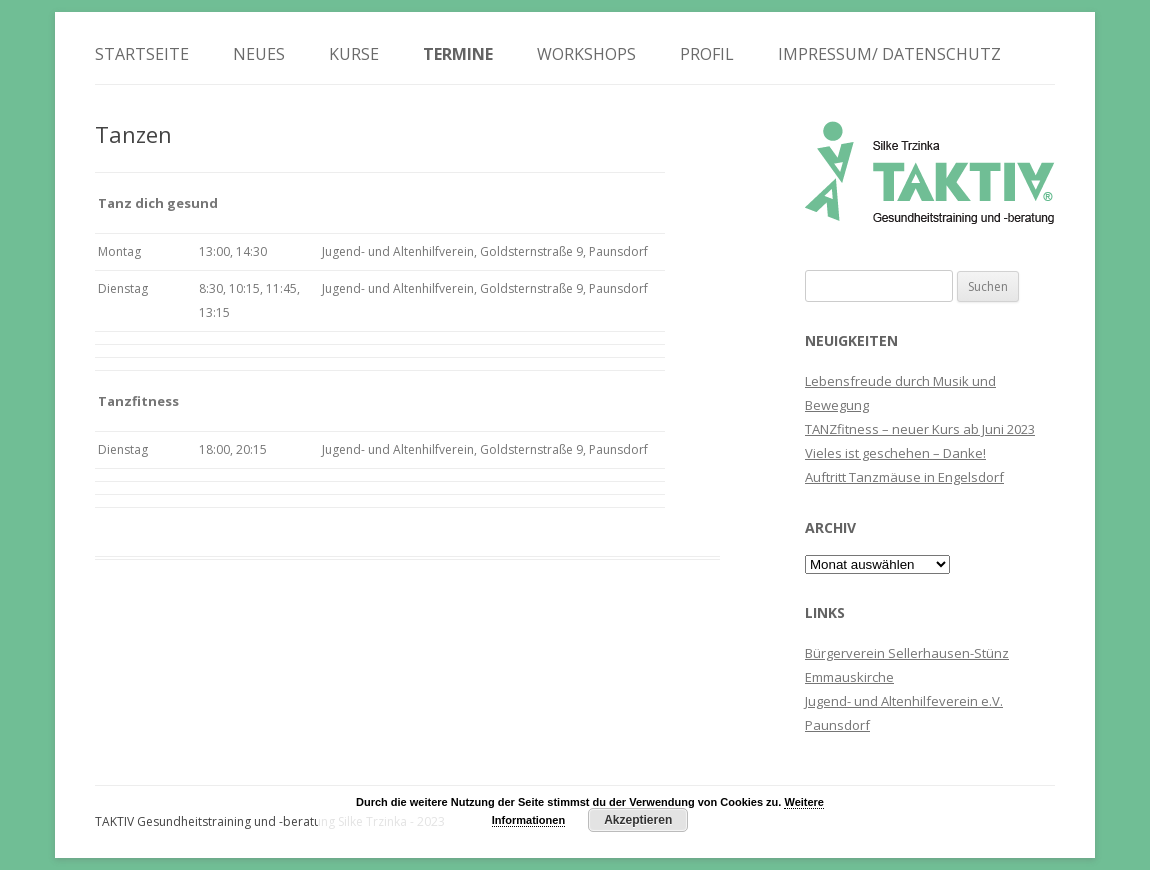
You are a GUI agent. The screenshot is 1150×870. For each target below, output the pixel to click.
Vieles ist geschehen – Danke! (895, 453)
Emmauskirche (849, 677)
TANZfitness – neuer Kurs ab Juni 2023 (920, 429)
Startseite (142, 54)
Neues (259, 54)
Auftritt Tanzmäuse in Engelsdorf (904, 477)
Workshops (586, 54)
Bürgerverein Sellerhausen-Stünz (907, 653)
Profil (707, 54)
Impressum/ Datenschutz (889, 54)
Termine (458, 54)
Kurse (354, 54)
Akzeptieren (638, 820)
